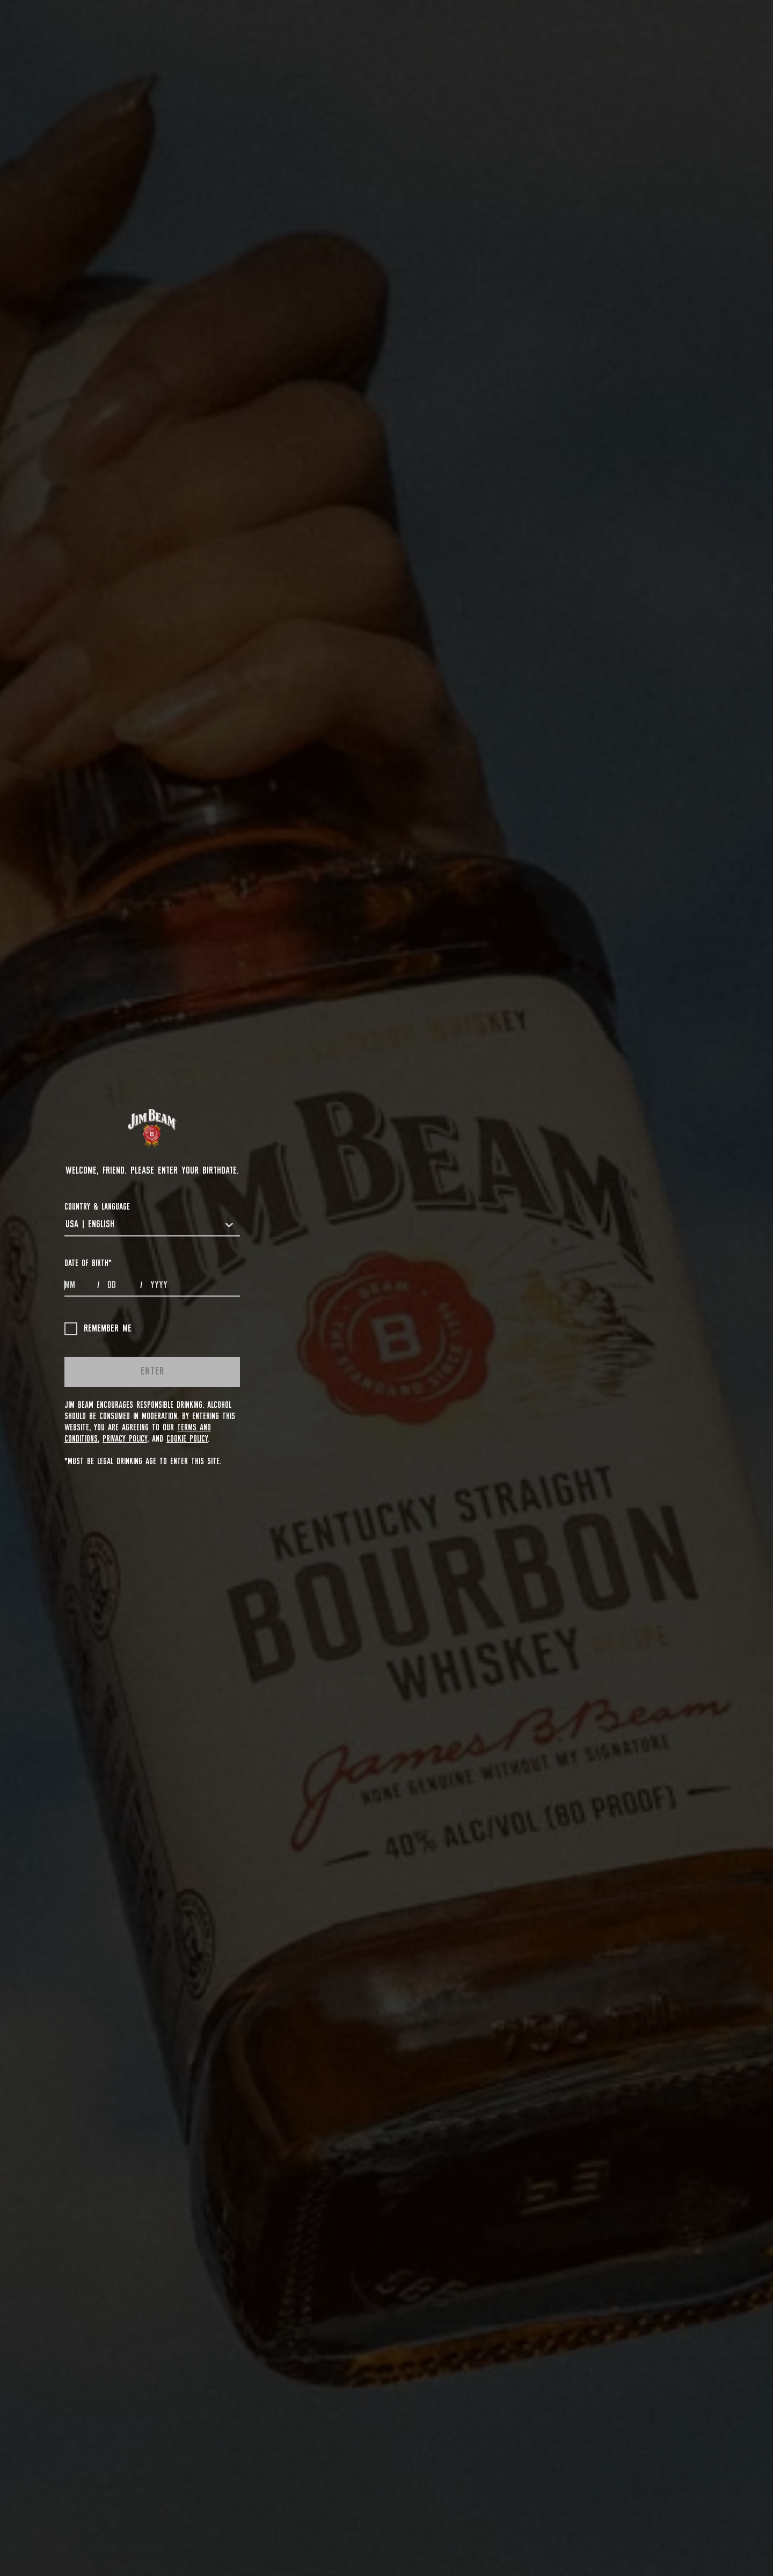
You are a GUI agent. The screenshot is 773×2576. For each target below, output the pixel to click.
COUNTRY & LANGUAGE (97, 1207)
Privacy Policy (125, 1439)
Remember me (98, 1328)
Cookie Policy (187, 1439)
